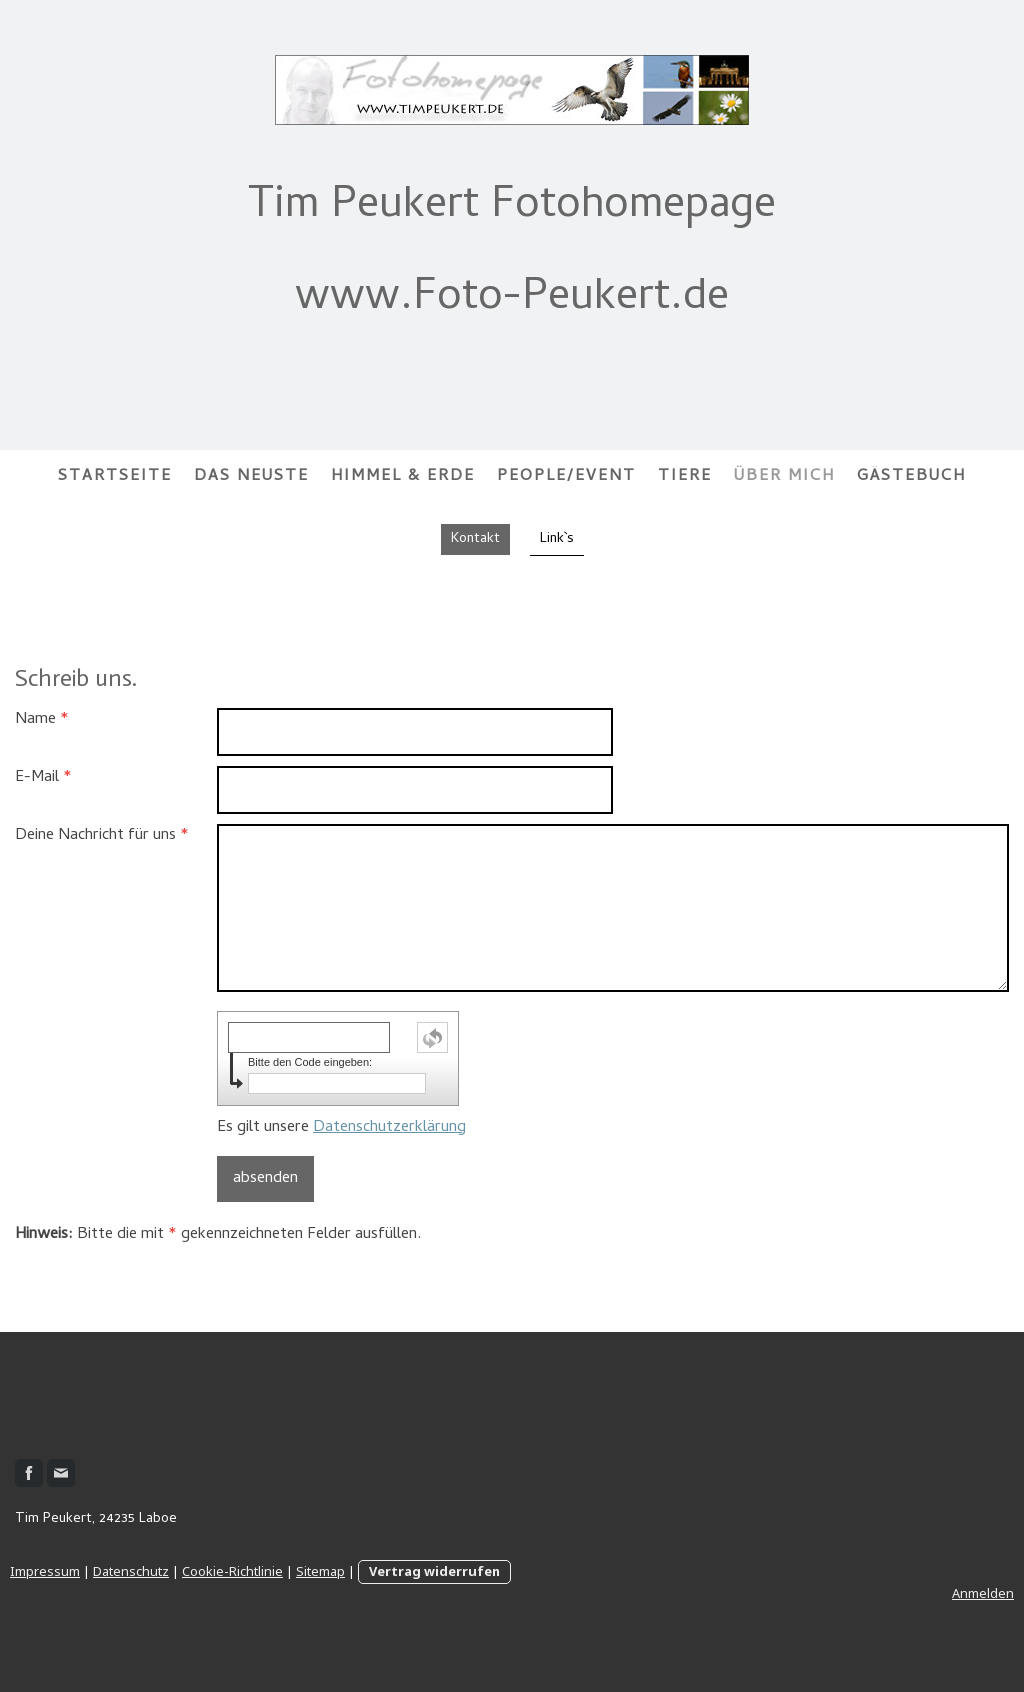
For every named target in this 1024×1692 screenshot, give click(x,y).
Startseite (115, 477)
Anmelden (983, 1593)
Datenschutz (131, 1571)
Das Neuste (251, 477)
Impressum (45, 1571)
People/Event (566, 477)
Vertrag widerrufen (434, 1571)
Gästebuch (911, 477)
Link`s (557, 539)
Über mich (784, 477)
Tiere (685, 477)
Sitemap (320, 1571)
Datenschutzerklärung (389, 1128)
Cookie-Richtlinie (232, 1571)
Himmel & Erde (403, 477)
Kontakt (475, 539)
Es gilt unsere (341, 1128)
